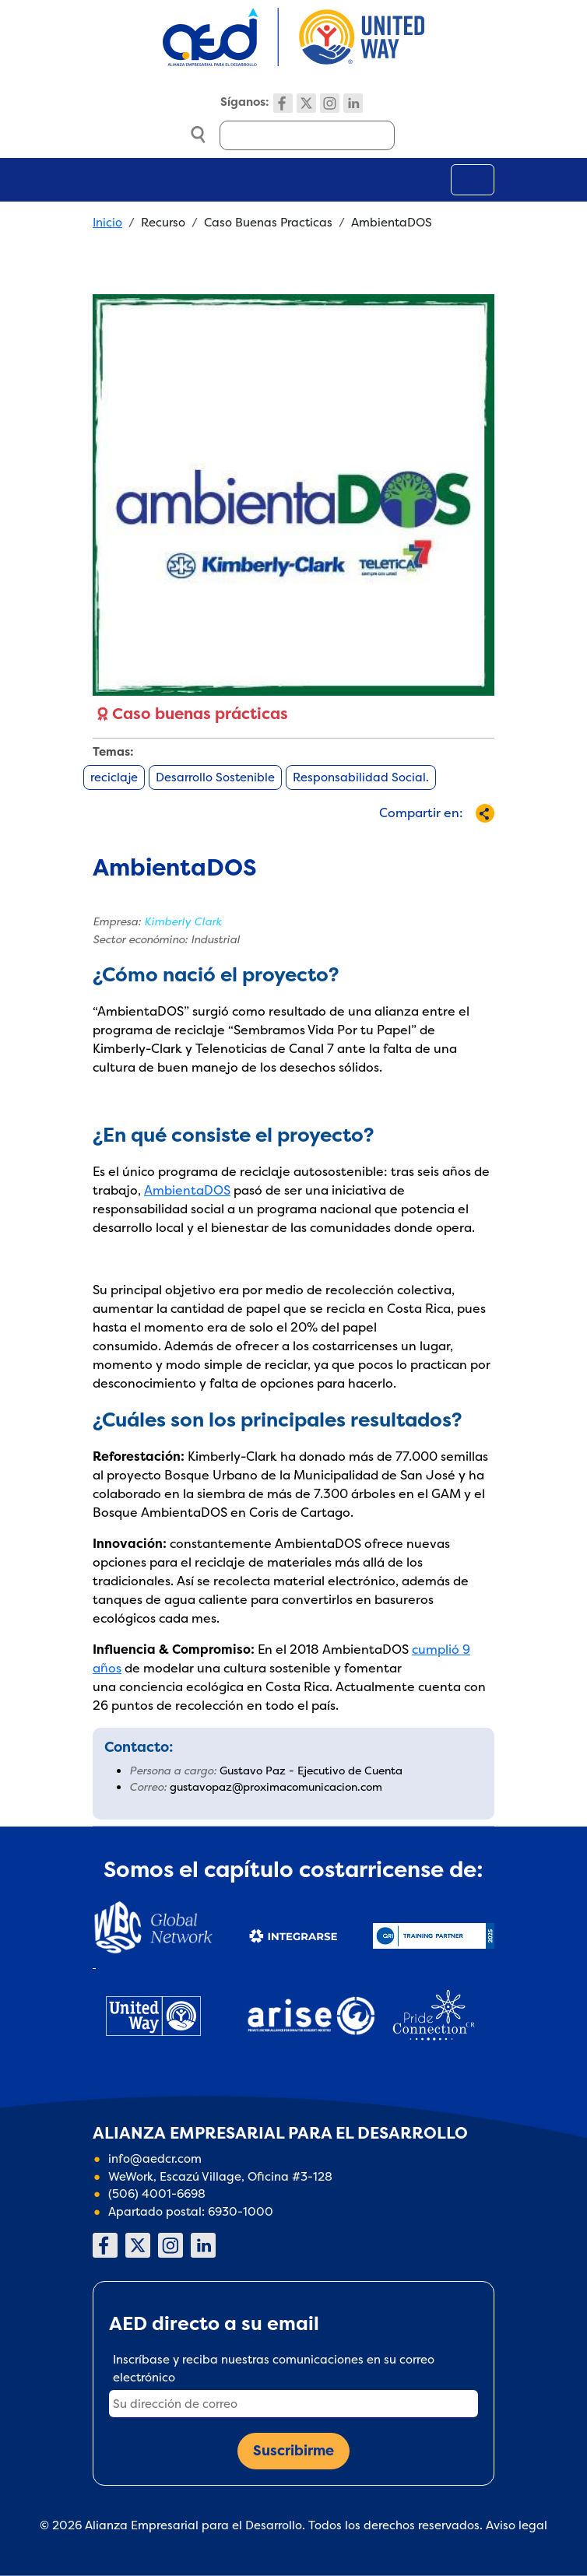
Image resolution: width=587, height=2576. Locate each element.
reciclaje (114, 777)
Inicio (107, 222)
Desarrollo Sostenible (215, 777)
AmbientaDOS (187, 1190)
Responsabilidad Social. (361, 777)
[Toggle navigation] (472, 179)
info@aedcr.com (155, 2158)
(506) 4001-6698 (157, 2193)
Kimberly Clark (183, 921)
